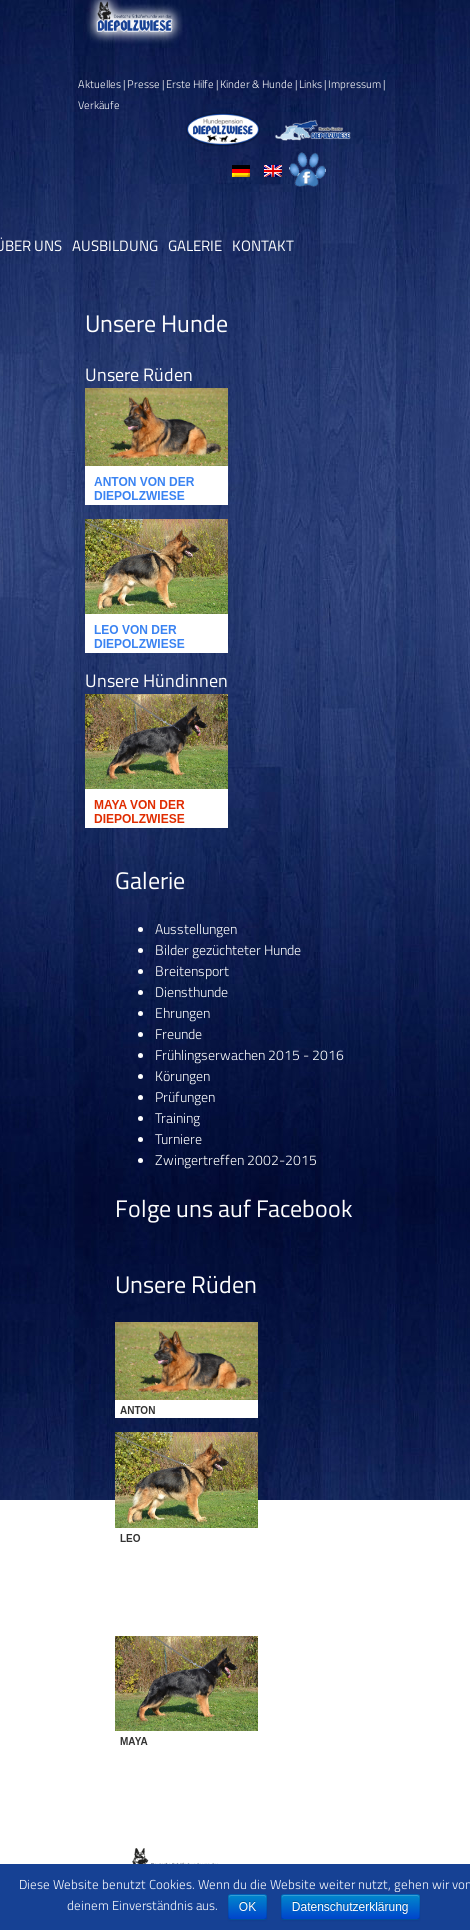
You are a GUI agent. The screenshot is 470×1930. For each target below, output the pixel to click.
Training (177, 1117)
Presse (143, 84)
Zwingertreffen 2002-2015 (236, 1159)
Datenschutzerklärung (350, 1907)
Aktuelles (99, 84)
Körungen (182, 1075)
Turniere (178, 1138)
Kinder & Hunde (256, 84)
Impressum (354, 84)
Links (310, 84)
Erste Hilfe (190, 84)
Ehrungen (182, 1012)
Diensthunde (191, 991)
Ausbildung (115, 245)
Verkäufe (99, 105)
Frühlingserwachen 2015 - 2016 (249, 1054)
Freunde (178, 1033)
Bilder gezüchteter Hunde (228, 949)
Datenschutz (273, 1850)
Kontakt (263, 245)
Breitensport (192, 970)
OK (247, 1907)
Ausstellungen (196, 928)
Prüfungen (185, 1096)
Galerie (195, 245)
